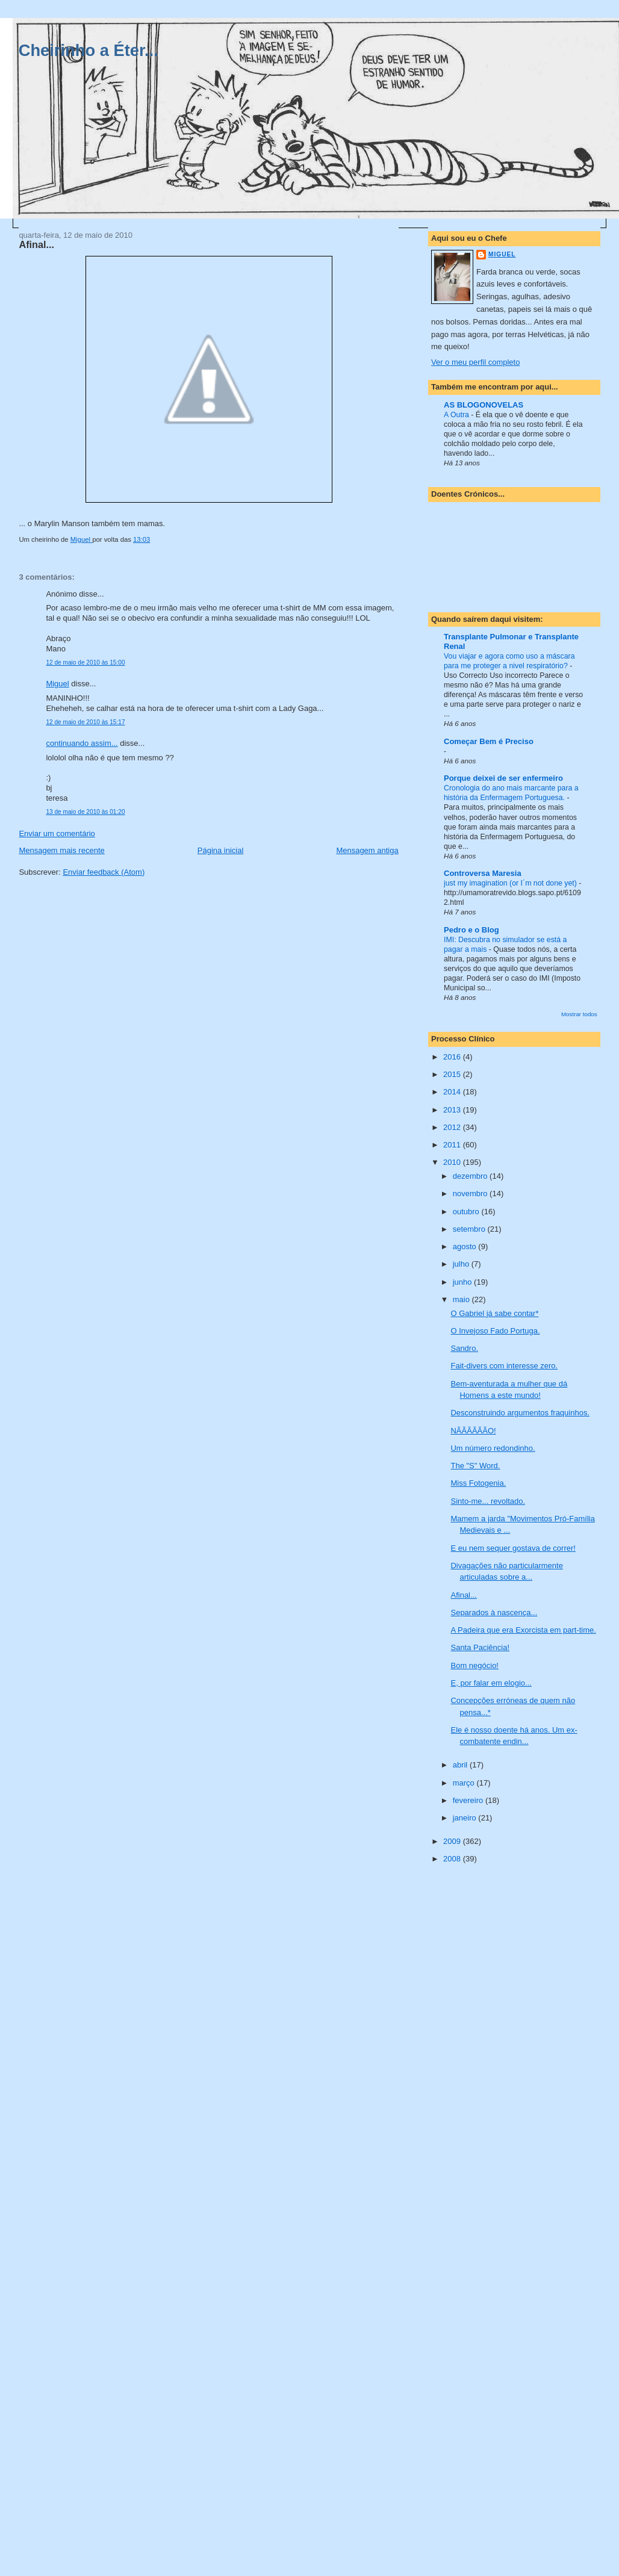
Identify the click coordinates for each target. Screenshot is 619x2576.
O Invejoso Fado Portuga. (495, 1330)
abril (461, 1764)
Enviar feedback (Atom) (104, 872)
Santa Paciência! (479, 1647)
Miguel (57, 683)
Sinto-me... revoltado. (487, 1501)
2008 (453, 1858)
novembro (471, 1193)
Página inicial (221, 850)
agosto (466, 1246)
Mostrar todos (579, 1014)
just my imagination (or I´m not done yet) (511, 883)
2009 (453, 1841)
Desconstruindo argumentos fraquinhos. (519, 1412)
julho (462, 1263)
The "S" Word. (475, 1465)
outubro (467, 1211)
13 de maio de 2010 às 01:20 (85, 811)
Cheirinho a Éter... (88, 50)
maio (462, 1299)
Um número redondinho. (492, 1448)
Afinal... (463, 1595)
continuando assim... (81, 743)
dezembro (471, 1176)
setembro (470, 1229)
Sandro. (464, 1348)
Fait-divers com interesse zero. (504, 1365)
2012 (453, 1127)
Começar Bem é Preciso (488, 741)
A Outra (457, 415)
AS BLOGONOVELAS (483, 404)
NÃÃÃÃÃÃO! (473, 1430)
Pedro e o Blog (471, 929)
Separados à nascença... (493, 1612)
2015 (453, 1074)
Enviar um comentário (57, 833)
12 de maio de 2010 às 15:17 (85, 722)
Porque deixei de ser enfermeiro (503, 778)
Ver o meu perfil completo (475, 362)
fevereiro (469, 1800)
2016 (453, 1056)
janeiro (466, 1817)
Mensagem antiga (367, 850)
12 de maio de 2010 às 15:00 (85, 662)
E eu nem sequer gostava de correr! (512, 1548)
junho (463, 1281)
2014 (453, 1091)
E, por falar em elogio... (490, 1682)
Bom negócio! (474, 1665)
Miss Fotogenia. (478, 1483)
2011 (453, 1144)
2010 (453, 1162)
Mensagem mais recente (61, 850)
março (465, 1782)
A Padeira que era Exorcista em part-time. (523, 1629)
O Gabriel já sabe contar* (494, 1313)
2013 (453, 1109)
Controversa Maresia (482, 873)
